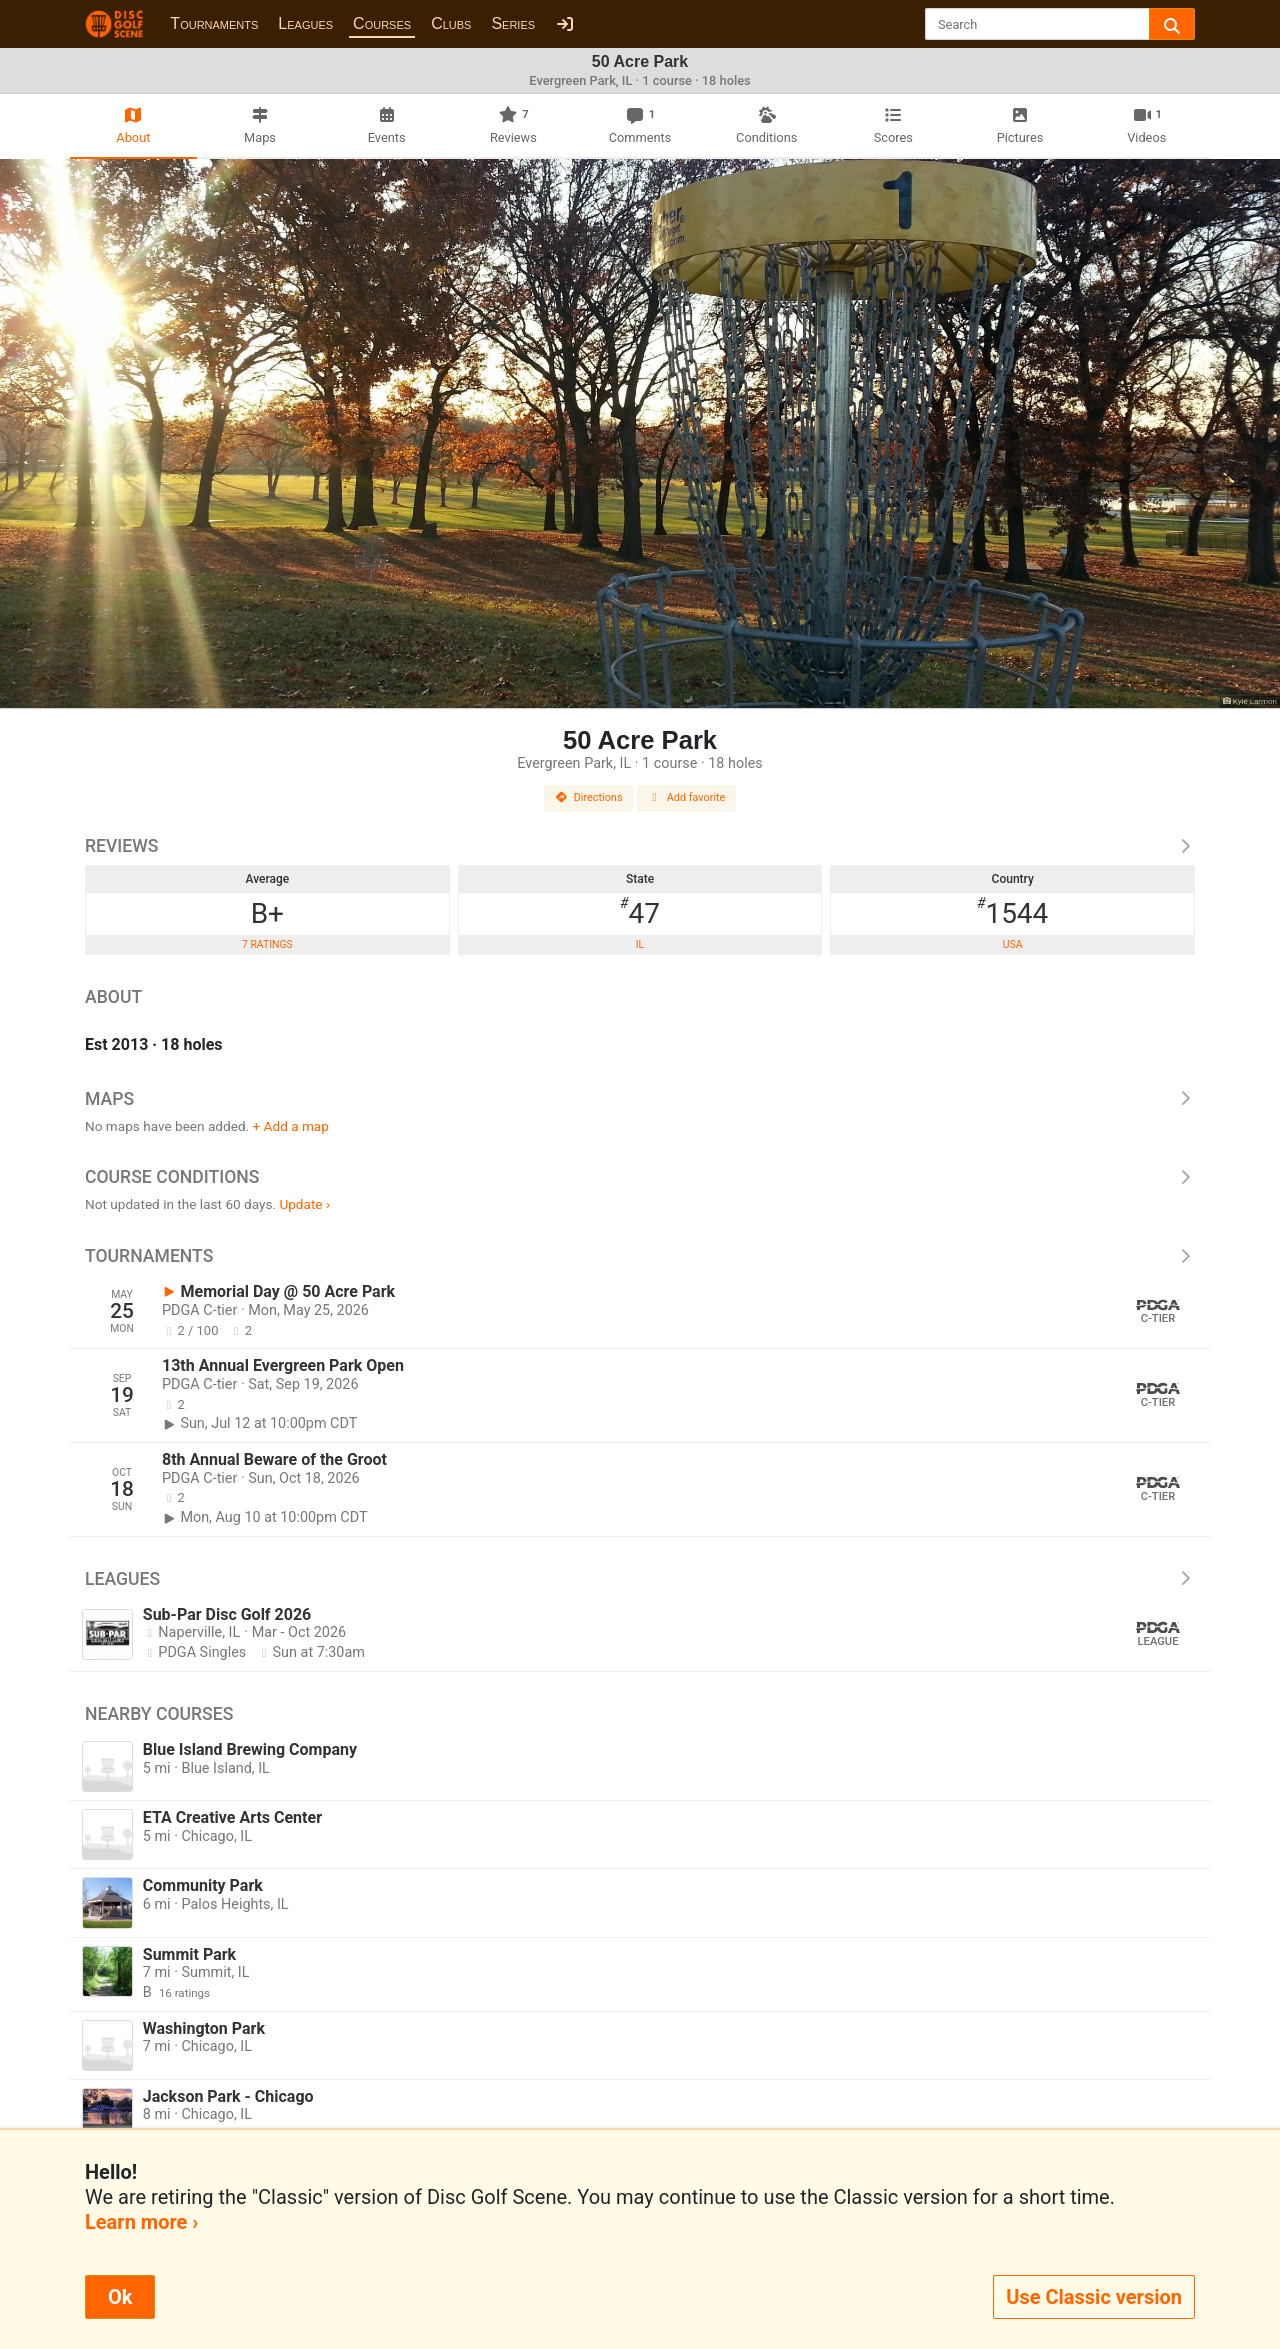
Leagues (305, 23)
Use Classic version (1094, 2297)
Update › (304, 1204)
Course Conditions (640, 1177)
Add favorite (687, 797)
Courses (382, 23)
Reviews (640, 846)
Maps (640, 1099)
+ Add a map (291, 1126)
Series (513, 23)
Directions (589, 797)
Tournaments (214, 23)
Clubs (451, 23)
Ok (120, 2297)
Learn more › (141, 2222)
